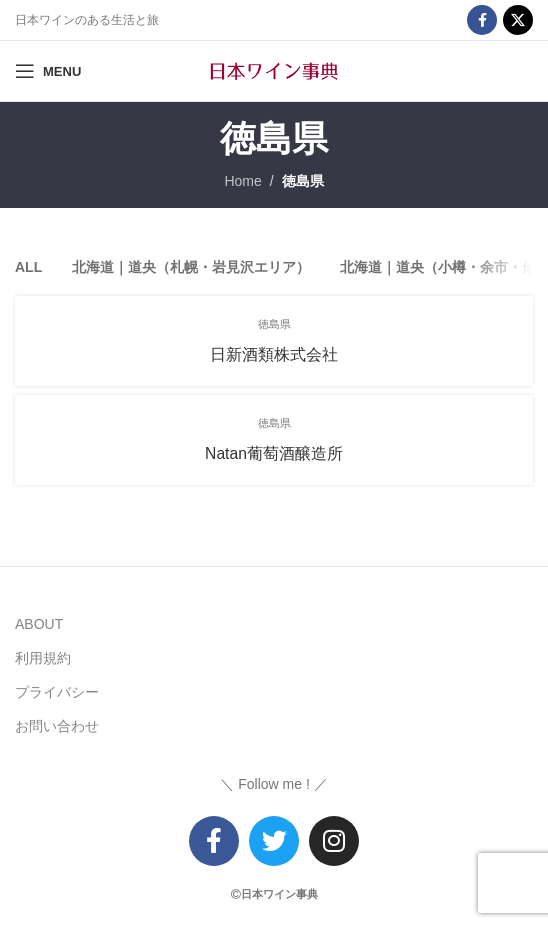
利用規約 (43, 658)
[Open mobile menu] (48, 71)
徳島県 (303, 181)
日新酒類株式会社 (274, 354)
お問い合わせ (57, 726)
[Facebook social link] (482, 20)
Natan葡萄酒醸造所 (274, 453)
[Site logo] (274, 70)
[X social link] (518, 20)
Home (242, 181)
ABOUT (39, 624)
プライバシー (57, 692)
